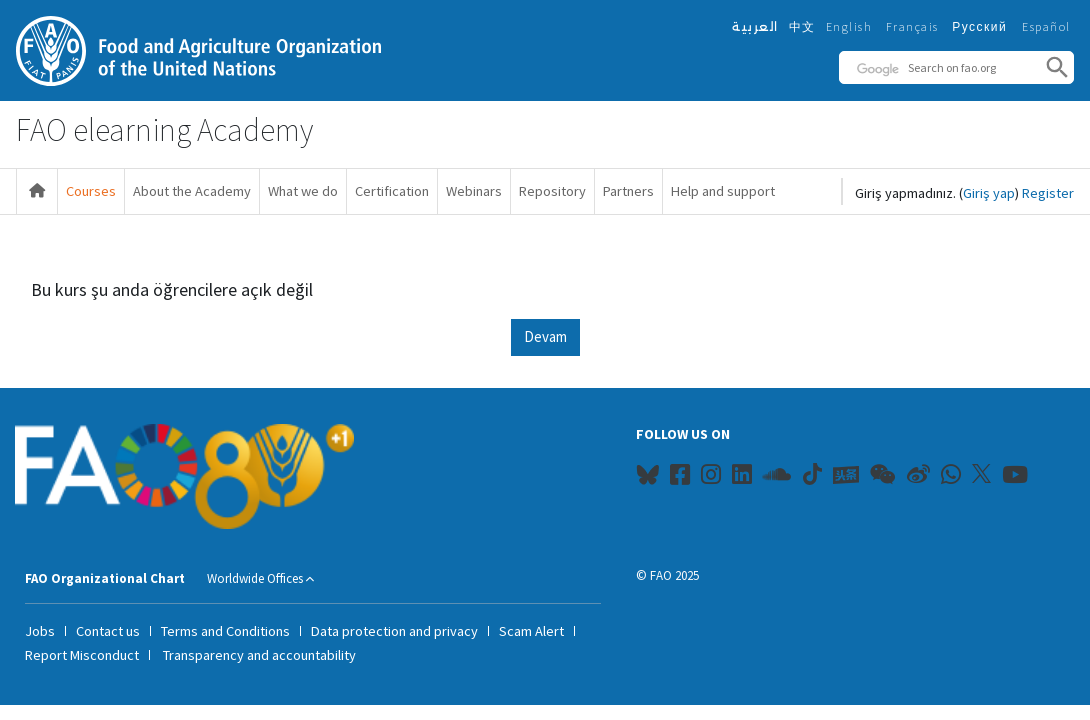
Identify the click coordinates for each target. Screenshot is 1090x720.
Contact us (108, 631)
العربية (755, 26)
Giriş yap (989, 193)
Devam (545, 336)
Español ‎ (1048, 26)
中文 (802, 26)
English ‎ (851, 26)
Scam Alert (531, 631)
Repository (552, 191)
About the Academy (192, 191)
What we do (303, 191)
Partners (628, 191)
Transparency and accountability (259, 655)
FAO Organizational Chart (105, 578)
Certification (392, 191)
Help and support (723, 191)
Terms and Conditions (225, 631)
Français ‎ (914, 26)
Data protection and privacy (394, 631)
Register (1048, 193)
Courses (91, 191)
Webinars (474, 191)
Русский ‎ (982, 27)
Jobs (40, 631)
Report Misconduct (82, 655)
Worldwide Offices (255, 578)
